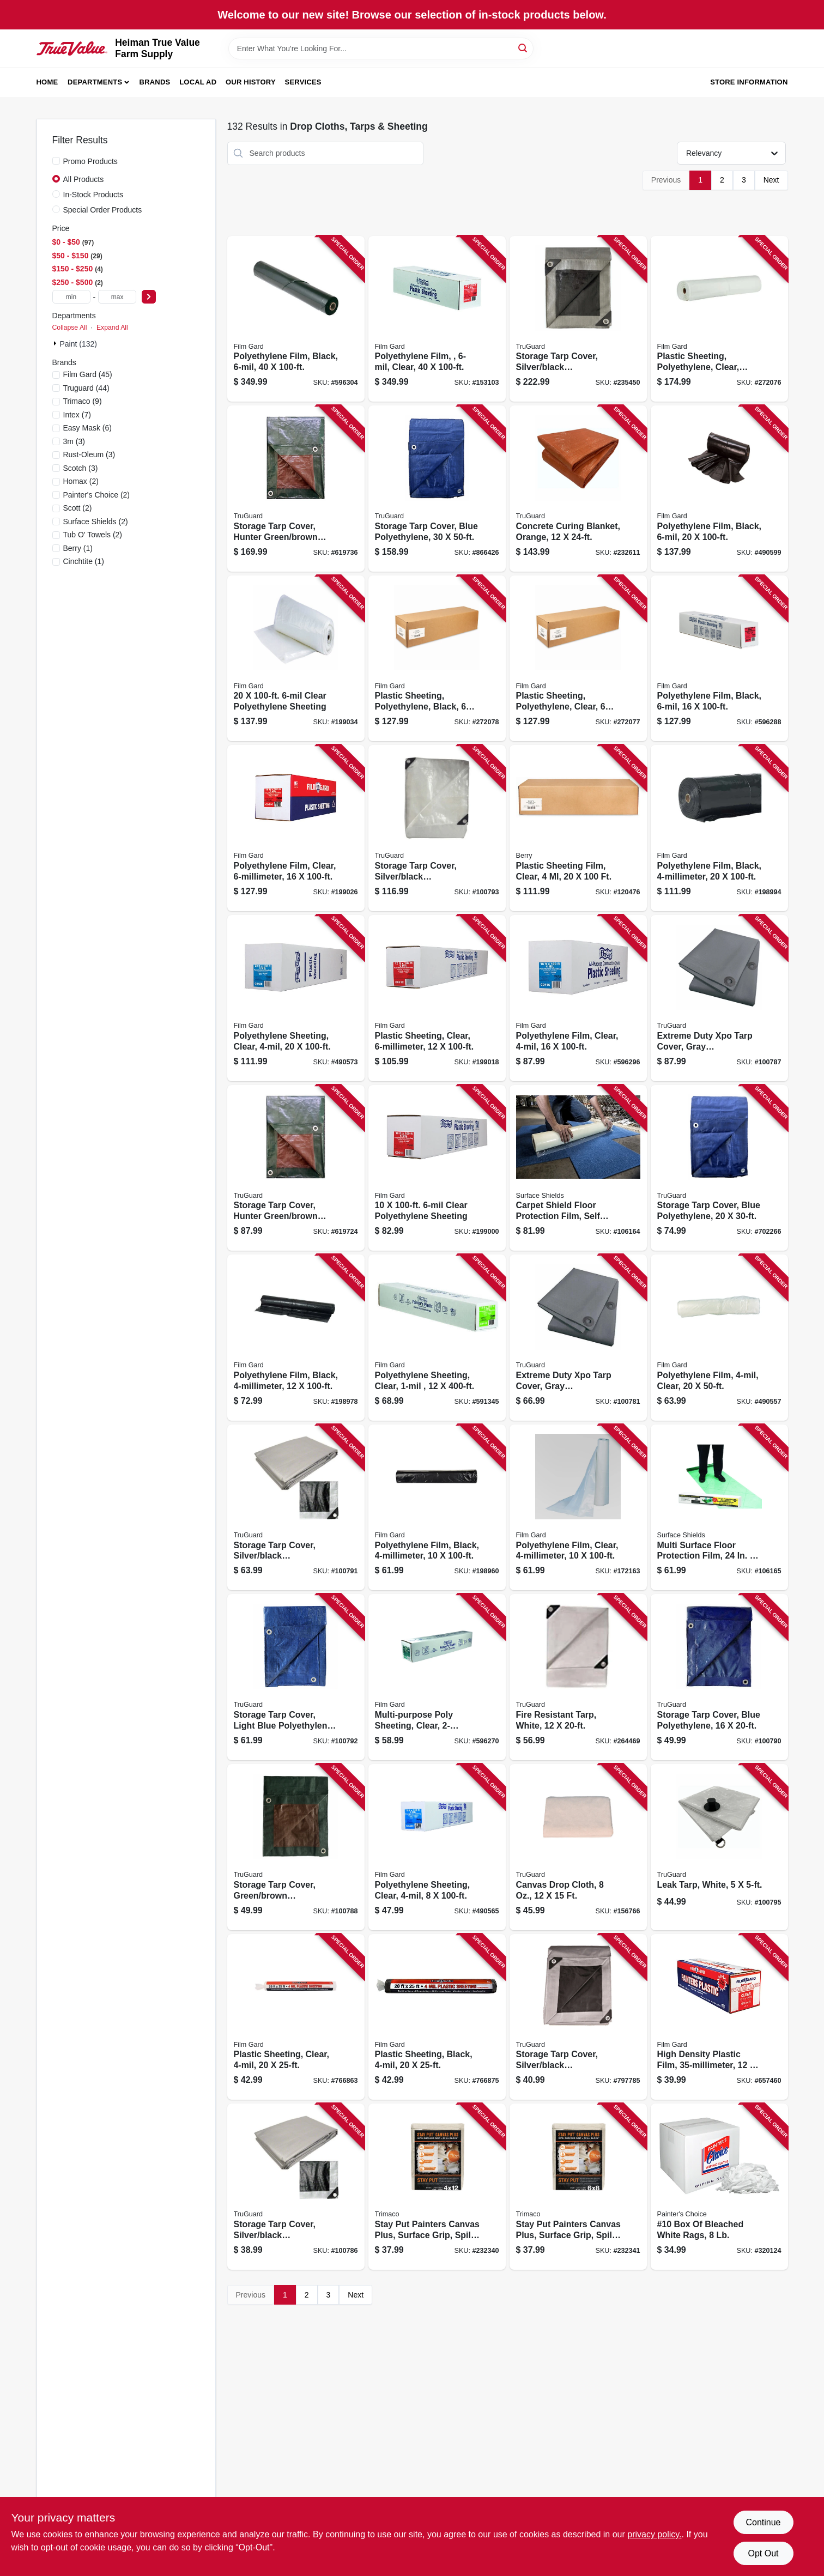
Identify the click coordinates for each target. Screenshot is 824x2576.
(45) (87, 374)
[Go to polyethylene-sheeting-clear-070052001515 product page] (437, 1337)
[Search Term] (381, 48)
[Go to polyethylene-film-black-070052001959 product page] (719, 828)
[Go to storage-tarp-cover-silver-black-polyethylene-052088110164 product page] (296, 1508)
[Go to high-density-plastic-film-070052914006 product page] (719, 2017)
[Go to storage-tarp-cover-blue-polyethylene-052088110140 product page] (719, 1677)
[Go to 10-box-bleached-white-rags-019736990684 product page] (719, 2187)
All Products (83, 179)
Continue (763, 2522)
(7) (77, 414)
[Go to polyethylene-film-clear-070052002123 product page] (437, 319)
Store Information (748, 82)
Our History (251, 82)
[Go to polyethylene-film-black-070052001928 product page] (296, 1337)
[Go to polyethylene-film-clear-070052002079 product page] (296, 828)
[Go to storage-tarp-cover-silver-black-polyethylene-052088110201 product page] (437, 828)
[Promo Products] (56, 161)
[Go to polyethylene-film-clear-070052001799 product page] (578, 998)
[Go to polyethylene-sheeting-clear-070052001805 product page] (296, 998)
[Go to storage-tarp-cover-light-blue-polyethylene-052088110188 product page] (296, 1677)
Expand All (112, 327)
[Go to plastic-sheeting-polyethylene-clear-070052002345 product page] (719, 319)
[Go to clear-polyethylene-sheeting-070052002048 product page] (437, 1168)
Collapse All (69, 327)
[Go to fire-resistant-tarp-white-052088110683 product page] (578, 1677)
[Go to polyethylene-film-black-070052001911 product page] (437, 1508)
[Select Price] (149, 297)
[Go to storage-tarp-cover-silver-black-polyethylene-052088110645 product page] (578, 319)
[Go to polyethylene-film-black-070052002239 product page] (296, 319)
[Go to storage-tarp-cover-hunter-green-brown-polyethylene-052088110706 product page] (296, 1168)
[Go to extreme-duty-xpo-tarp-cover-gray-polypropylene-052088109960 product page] (578, 1337)
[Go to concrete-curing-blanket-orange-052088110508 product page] (578, 488)
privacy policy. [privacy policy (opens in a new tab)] (654, 2534)
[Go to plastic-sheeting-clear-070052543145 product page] (296, 2017)
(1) (78, 548)
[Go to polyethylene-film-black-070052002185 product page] (719, 658)
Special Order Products (102, 210)
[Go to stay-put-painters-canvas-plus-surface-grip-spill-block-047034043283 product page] (437, 2187)
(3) (74, 441)
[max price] (117, 297)
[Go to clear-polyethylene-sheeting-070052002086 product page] (296, 658)
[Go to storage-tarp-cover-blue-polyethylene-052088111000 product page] (437, 488)
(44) (86, 388)
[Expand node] (56, 343)
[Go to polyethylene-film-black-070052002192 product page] (719, 488)
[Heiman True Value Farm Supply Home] (72, 48)
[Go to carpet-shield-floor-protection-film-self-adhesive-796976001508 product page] (578, 1168)
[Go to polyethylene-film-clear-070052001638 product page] (719, 1337)
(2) (81, 481)
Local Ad (197, 82)
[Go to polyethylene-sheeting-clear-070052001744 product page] (437, 1847)
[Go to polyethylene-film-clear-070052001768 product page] (578, 1508)
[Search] (523, 48)
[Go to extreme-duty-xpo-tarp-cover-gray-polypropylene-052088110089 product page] (719, 998)
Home (47, 82)
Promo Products (90, 161)
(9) (82, 401)
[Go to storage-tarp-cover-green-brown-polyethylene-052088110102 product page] (296, 1847)
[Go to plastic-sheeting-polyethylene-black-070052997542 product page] (437, 658)
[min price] (71, 297)
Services (303, 82)
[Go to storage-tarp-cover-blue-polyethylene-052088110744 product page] (719, 1168)
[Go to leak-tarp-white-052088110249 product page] (719, 1847)
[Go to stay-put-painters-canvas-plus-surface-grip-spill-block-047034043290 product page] (578, 2187)
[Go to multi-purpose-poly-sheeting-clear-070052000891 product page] (437, 1677)
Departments (95, 82)
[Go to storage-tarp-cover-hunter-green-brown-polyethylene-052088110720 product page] (296, 488)
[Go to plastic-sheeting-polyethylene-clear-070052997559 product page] (578, 658)
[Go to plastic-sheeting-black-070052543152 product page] (437, 2017)
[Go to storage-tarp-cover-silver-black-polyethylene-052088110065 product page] (296, 2187)
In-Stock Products (93, 194)
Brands (155, 82)
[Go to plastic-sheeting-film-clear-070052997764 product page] (578, 828)
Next (771, 179)
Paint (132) (78, 344)
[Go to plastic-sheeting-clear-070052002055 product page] (437, 998)
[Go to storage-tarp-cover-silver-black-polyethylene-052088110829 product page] (578, 2017)
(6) (87, 427)
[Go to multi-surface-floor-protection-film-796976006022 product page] (719, 1508)
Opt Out (763, 2553)
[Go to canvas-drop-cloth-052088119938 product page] (578, 1847)
